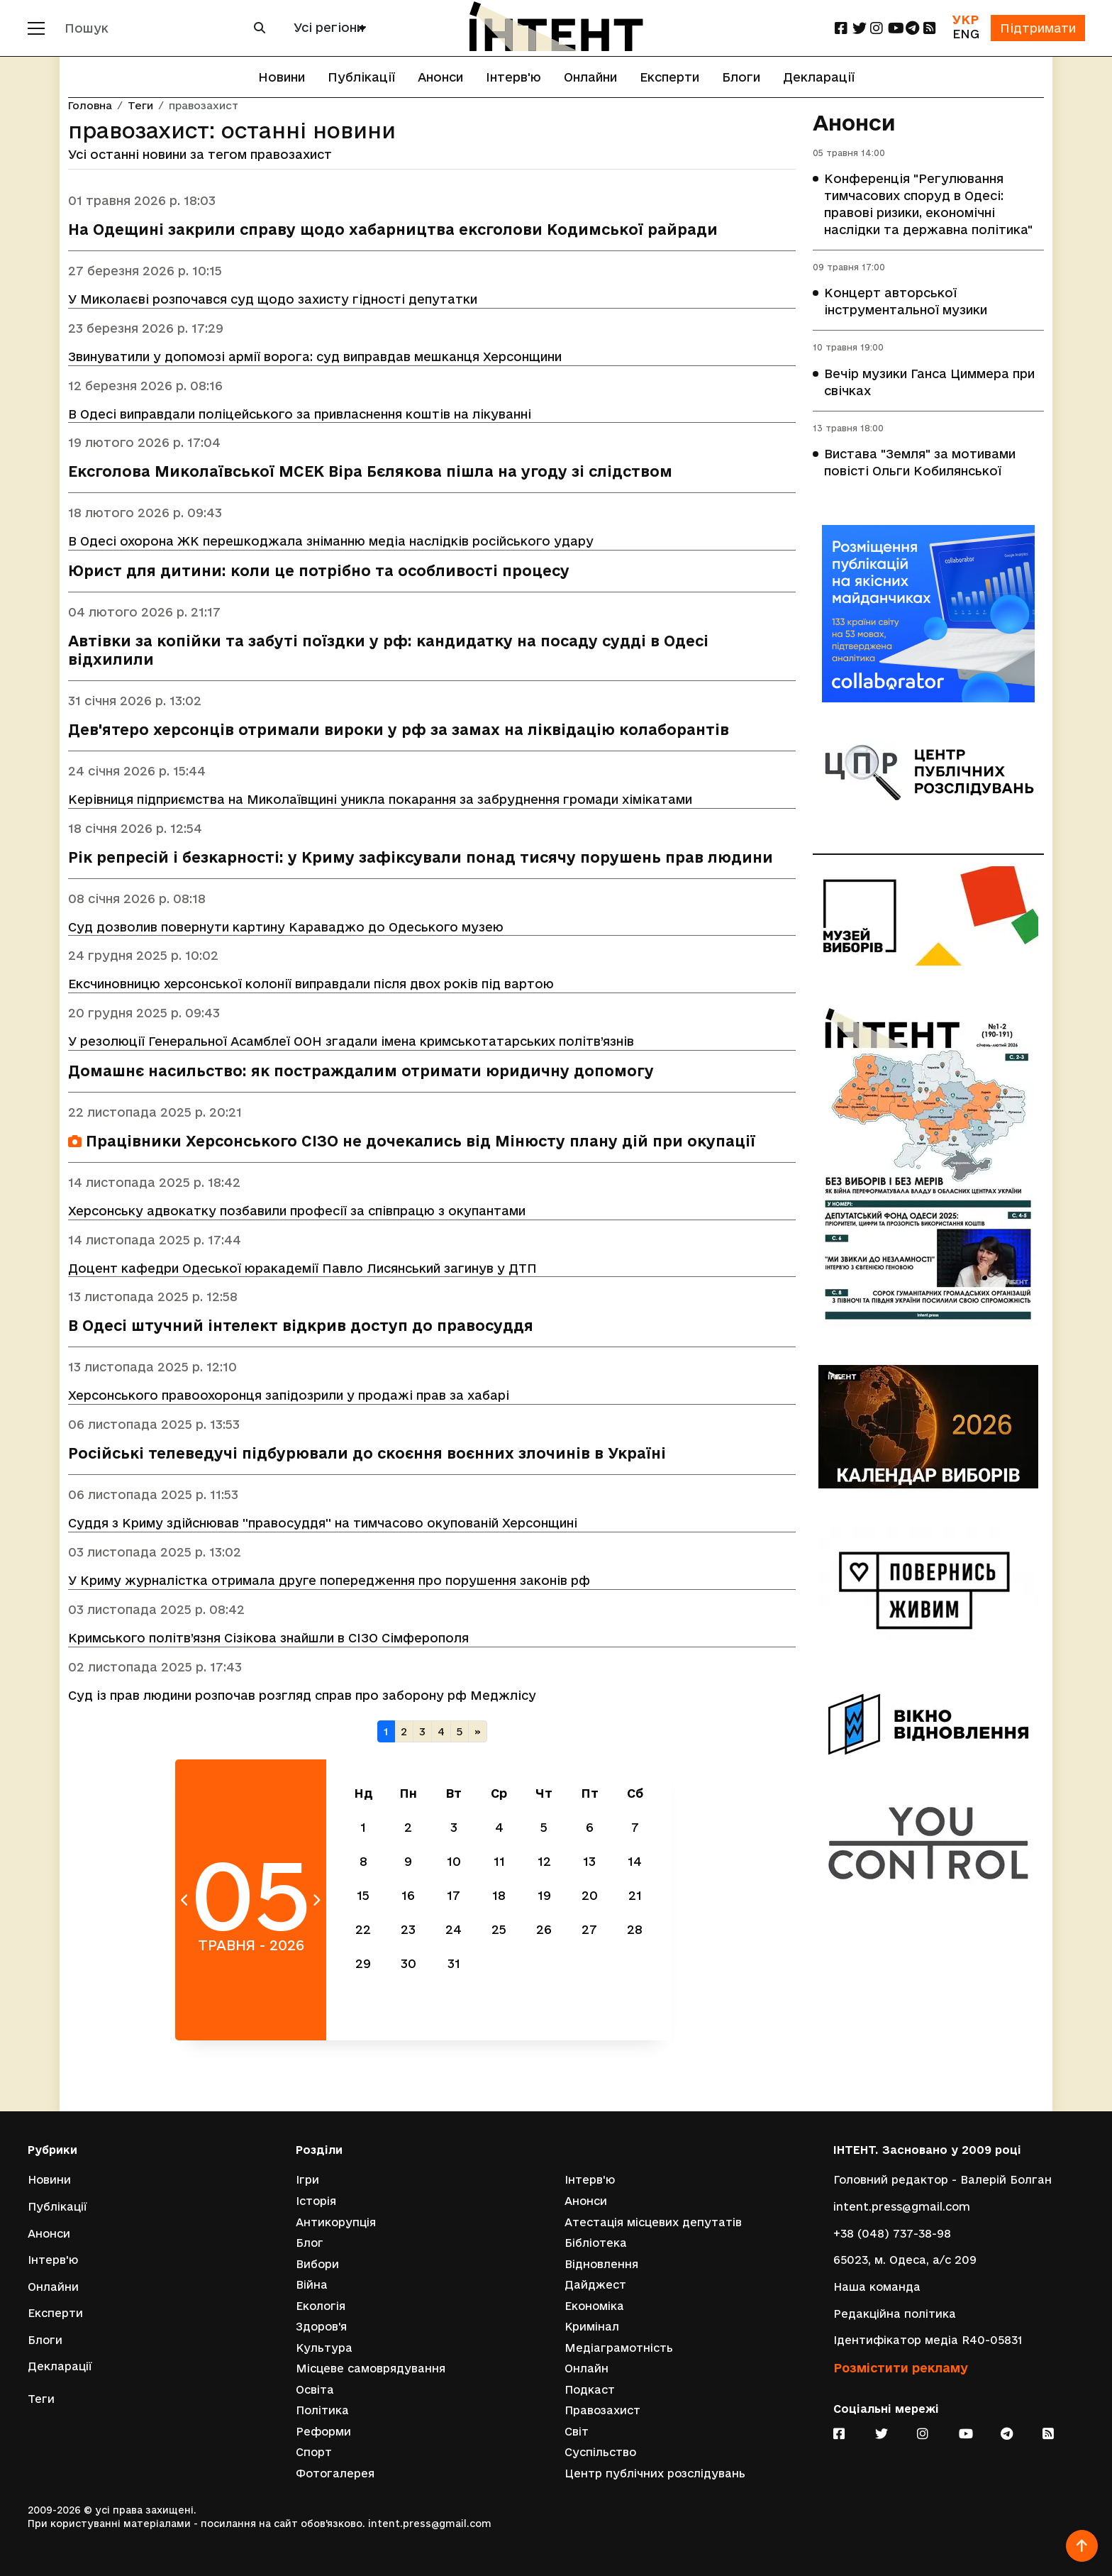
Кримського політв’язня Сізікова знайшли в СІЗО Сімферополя (268, 1639)
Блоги (741, 77)
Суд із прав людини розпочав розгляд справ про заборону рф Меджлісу (302, 1696)
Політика (322, 2410)
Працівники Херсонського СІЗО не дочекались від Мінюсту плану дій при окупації (411, 1142)
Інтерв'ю (513, 77)
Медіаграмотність (619, 2347)
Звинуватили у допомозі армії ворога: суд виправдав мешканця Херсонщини (315, 356)
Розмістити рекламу (900, 2367)
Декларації (819, 77)
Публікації (361, 77)
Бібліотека (596, 2242)
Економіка (594, 2305)
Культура (324, 2347)
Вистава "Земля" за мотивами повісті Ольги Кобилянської (920, 463)
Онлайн (586, 2368)
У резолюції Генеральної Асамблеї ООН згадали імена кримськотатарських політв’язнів (351, 1042)
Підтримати (1037, 28)
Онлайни (590, 77)
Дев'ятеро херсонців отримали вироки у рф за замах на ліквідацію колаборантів (398, 730)
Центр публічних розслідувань (655, 2473)
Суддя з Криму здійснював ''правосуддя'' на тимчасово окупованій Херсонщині (322, 1524)
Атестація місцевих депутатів (653, 2222)
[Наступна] (477, 1734)
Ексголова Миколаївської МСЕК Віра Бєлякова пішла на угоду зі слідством (370, 472)
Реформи (323, 2432)
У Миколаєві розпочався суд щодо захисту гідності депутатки (272, 299)
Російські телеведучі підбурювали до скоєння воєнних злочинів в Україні (367, 1455)
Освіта (315, 2390)
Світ (577, 2432)
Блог (309, 2242)
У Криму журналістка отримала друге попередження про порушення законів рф (329, 1581)
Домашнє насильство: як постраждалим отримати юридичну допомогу (361, 1071)
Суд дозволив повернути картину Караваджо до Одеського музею (286, 927)
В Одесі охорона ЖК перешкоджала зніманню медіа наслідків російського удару (331, 541)
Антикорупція (336, 2222)
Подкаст (590, 2390)
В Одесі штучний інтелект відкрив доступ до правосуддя (300, 1327)
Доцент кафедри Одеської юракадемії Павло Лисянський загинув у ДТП (302, 1269)
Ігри (307, 2180)
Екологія (320, 2305)
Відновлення (601, 2263)
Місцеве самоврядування (370, 2368)
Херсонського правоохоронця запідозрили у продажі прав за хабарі (288, 1396)
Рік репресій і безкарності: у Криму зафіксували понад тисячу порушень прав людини (420, 858)
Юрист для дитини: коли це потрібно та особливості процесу (318, 571)
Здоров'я (321, 2327)
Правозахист (602, 2410)
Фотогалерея (335, 2473)
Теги (140, 106)
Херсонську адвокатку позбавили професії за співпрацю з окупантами (297, 1211)
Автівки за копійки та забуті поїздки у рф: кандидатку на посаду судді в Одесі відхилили (388, 651)
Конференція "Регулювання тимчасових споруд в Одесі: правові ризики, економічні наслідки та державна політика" (928, 204)
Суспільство (600, 2452)
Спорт (314, 2452)
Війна (312, 2285)
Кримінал (592, 2327)
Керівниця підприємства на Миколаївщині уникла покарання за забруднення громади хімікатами (380, 800)
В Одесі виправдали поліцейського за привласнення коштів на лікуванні (299, 414)
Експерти (669, 77)
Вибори (317, 2263)
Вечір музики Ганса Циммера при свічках (929, 382)
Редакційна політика (894, 2313)
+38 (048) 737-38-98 (892, 2233)
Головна (90, 106)
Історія (316, 2200)
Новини (281, 77)
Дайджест (595, 2285)
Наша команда (877, 2286)
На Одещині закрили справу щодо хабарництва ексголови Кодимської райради (393, 229)
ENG (965, 33)
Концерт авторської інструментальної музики (905, 302)
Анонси (440, 77)
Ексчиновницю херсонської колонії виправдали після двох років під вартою (311, 984)
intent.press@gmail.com (901, 2206)
